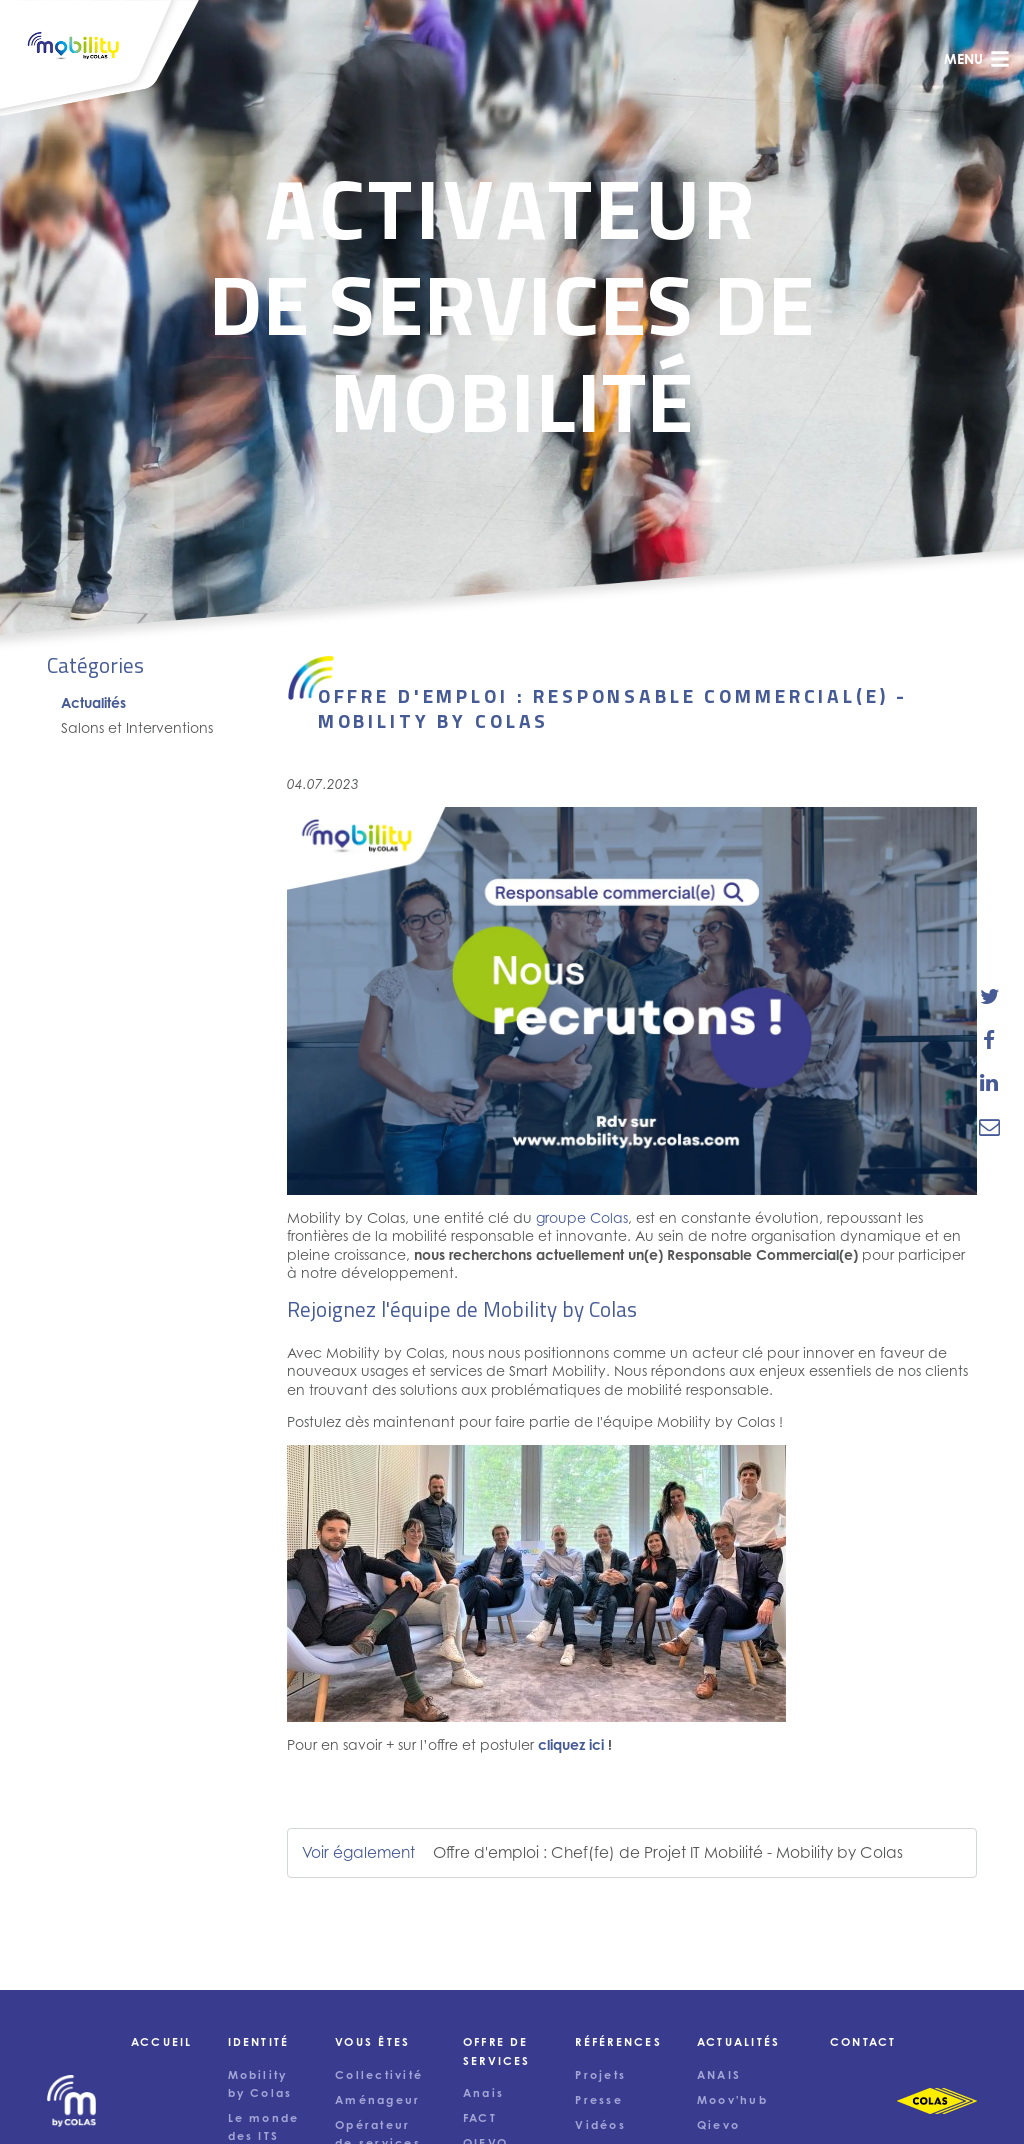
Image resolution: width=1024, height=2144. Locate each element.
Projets (600, 2075)
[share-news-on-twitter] (989, 997)
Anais (483, 2093)
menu (977, 59)
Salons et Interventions (137, 727)
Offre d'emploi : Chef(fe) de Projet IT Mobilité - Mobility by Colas (668, 1852)
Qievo (718, 2125)
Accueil (162, 2042)
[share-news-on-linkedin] (989, 1083)
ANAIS (719, 2075)
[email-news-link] (989, 1126)
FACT (480, 2118)
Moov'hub (732, 2100)
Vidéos (600, 2125)
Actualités (93, 702)
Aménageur (377, 2100)
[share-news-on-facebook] (989, 1040)
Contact (863, 2042)
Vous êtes (372, 2042)
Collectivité (379, 2075)
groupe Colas (582, 1217)
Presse (598, 2100)
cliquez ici (571, 1744)
